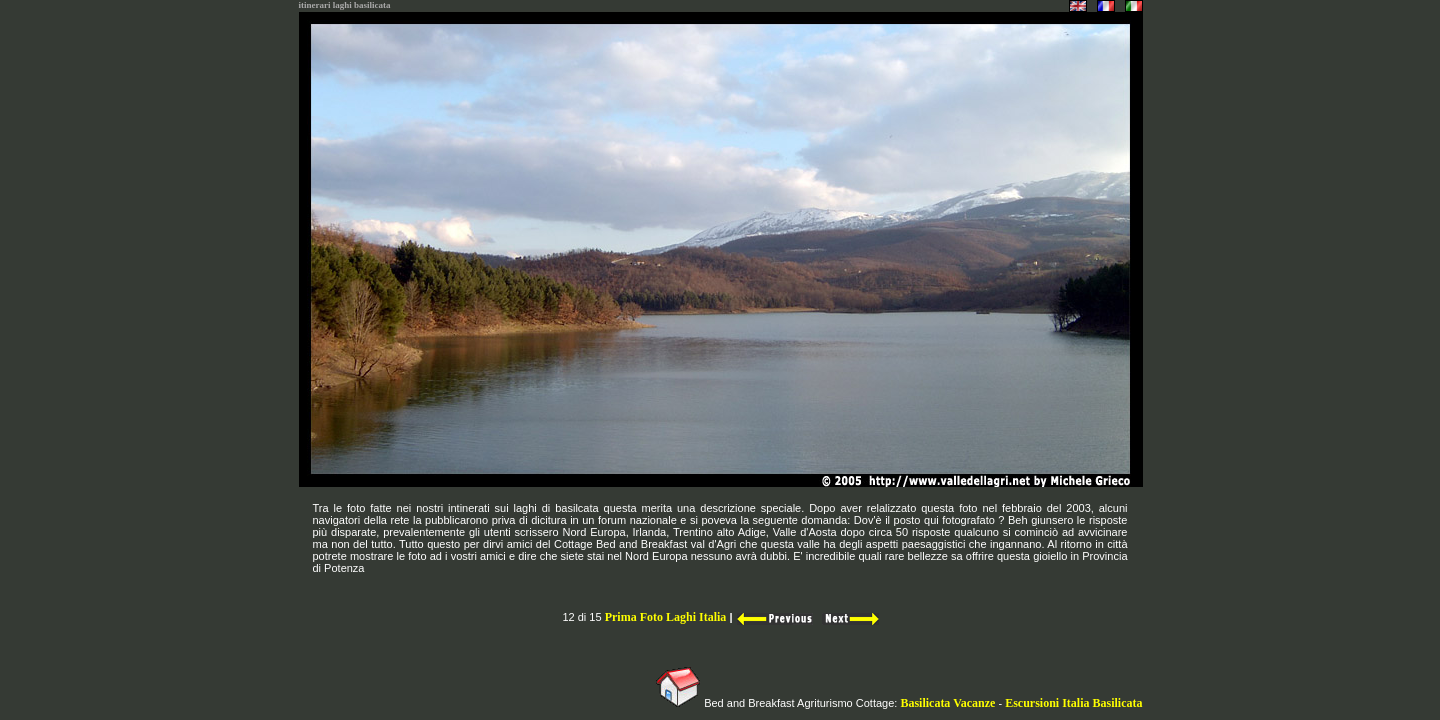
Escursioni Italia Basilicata (1073, 703)
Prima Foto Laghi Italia (666, 617)
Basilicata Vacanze (946, 703)
